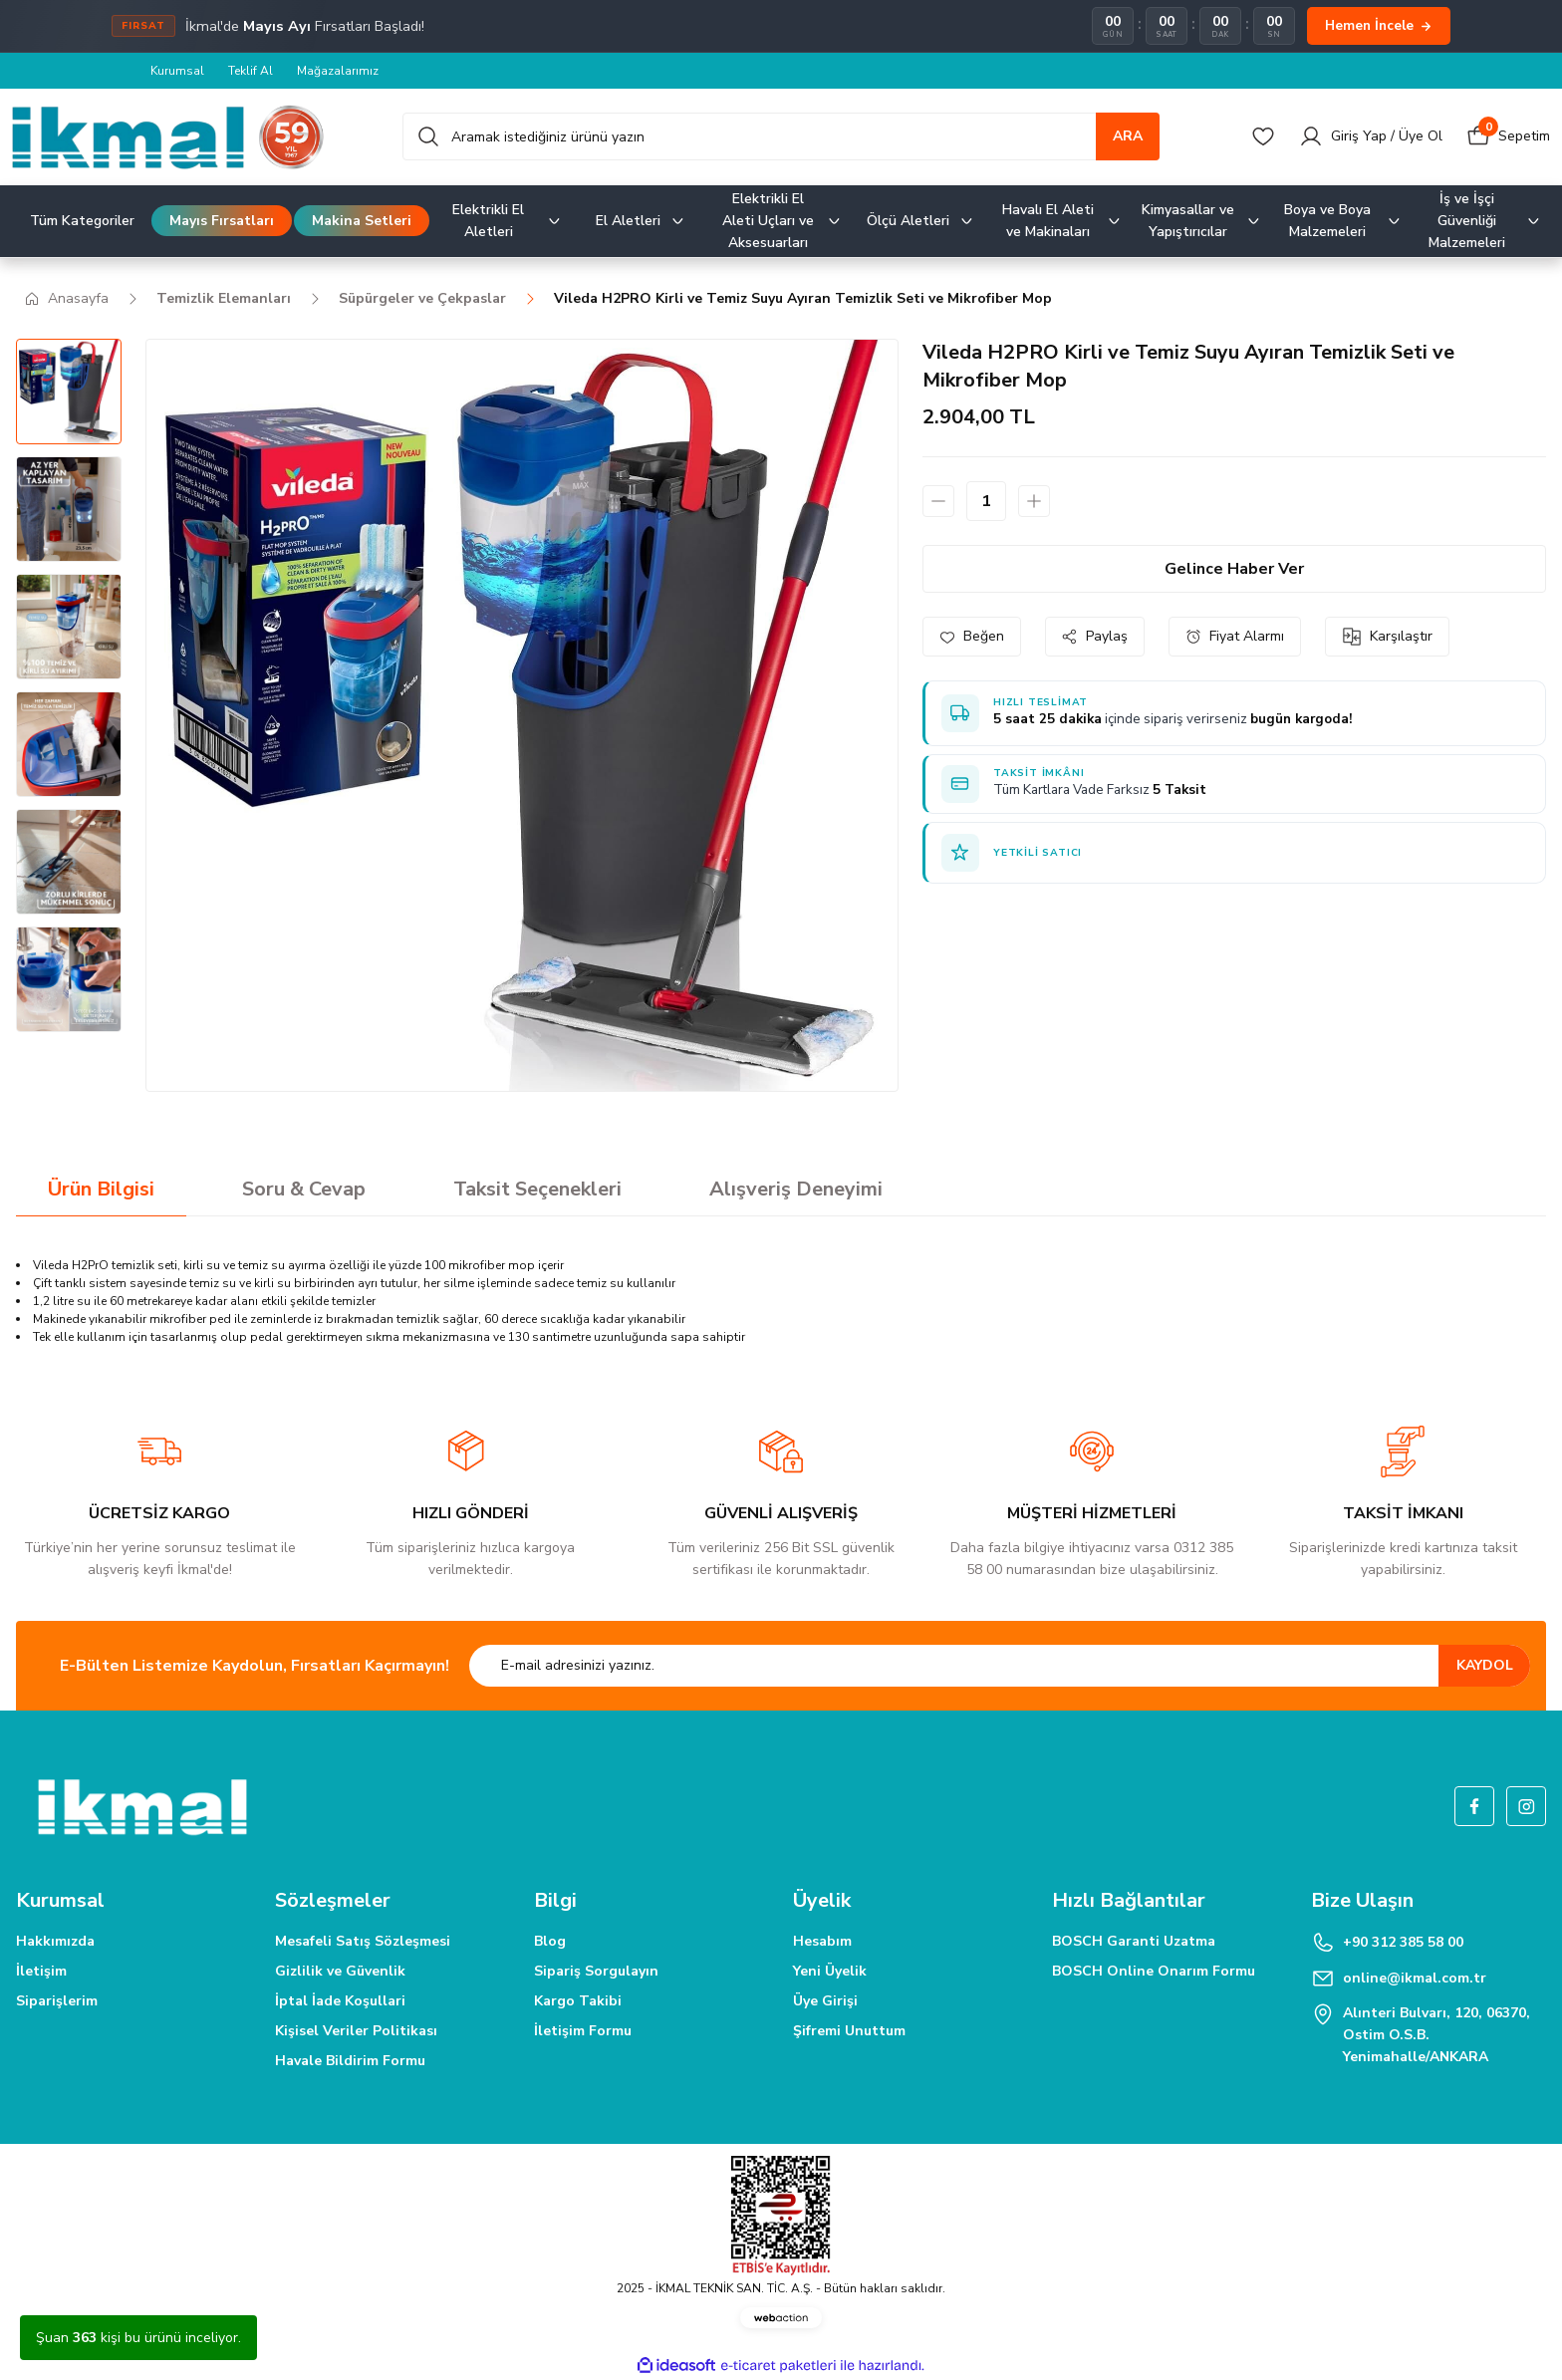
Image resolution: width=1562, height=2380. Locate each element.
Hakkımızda (55, 1941)
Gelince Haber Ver (1234, 569)
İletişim (41, 1971)
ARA (1128, 136)
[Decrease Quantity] (938, 501)
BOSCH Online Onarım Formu (1153, 1971)
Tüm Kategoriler (82, 220)
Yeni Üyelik (830, 1971)
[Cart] (1508, 136)
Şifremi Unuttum (849, 2030)
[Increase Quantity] (1034, 501)
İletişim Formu (583, 2030)
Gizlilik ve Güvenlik (340, 1971)
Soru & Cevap (304, 1189)
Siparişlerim (57, 2000)
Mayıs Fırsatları (221, 220)
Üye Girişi (825, 2000)
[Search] (781, 136)
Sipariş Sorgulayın (596, 1971)
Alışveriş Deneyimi (796, 1189)
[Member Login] (1370, 136)
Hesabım (822, 1941)
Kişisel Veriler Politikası (356, 2030)
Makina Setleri (361, 220)
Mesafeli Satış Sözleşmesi (362, 1941)
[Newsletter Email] (999, 1666)
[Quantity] (986, 501)
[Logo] (168, 137)
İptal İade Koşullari (340, 2000)
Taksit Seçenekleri (537, 1189)
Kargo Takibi (578, 2000)
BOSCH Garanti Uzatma (1133, 1941)
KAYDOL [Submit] (1484, 1665)
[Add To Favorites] (971, 637)
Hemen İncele (1378, 25)
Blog (550, 1941)
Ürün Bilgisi (101, 1189)
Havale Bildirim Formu (350, 2060)
